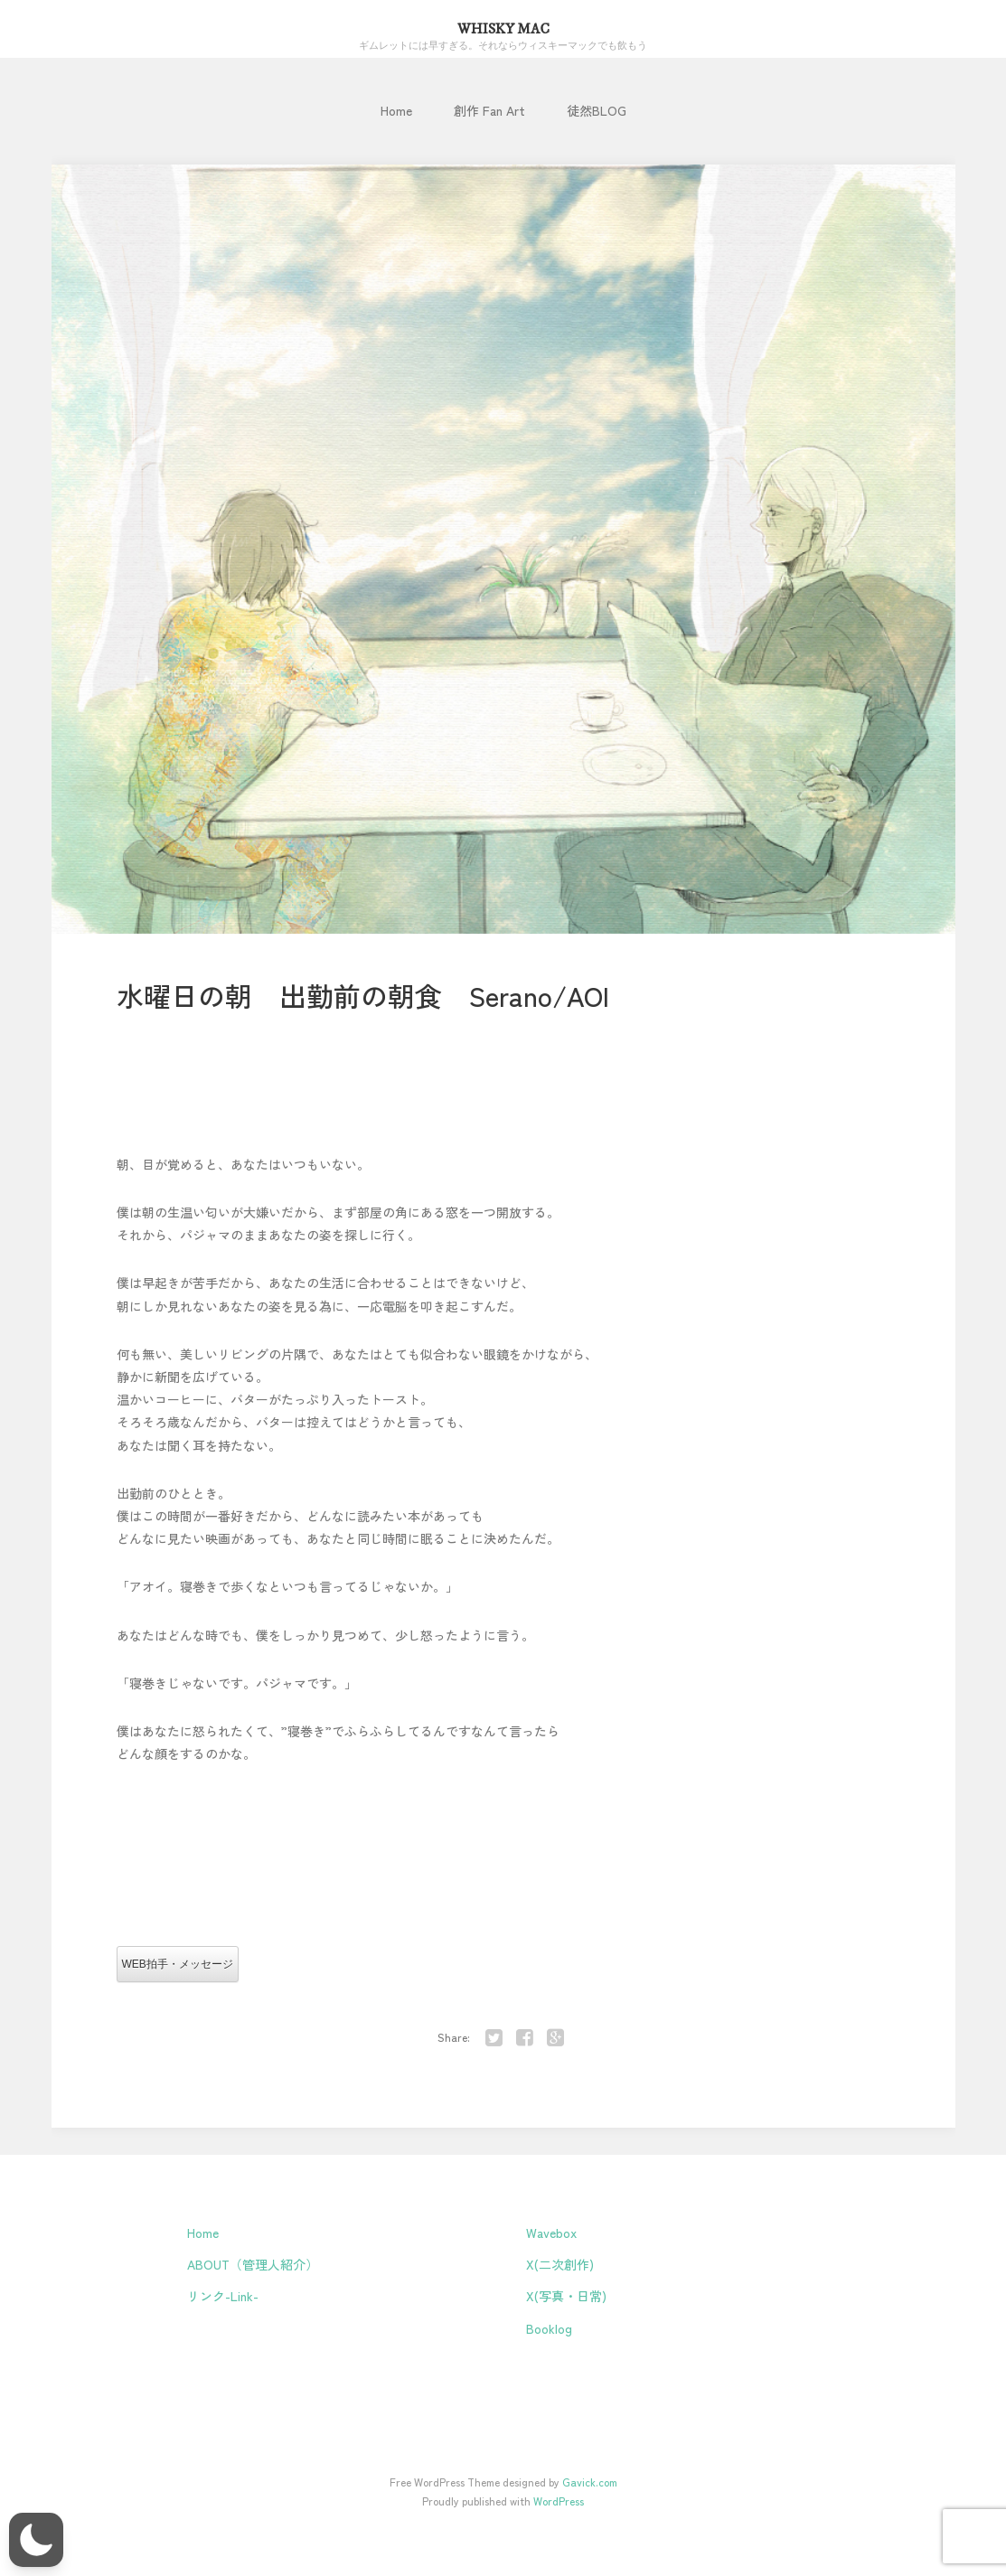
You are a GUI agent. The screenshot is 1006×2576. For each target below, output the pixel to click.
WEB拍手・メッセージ (177, 1964)
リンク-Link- (223, 2296)
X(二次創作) (560, 2264)
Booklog (549, 2328)
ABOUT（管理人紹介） (252, 2264)
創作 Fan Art (489, 110)
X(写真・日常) (566, 2296)
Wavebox (551, 2232)
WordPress (558, 2500)
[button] (36, 2540)
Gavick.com (589, 2481)
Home (396, 110)
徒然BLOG (596, 110)
